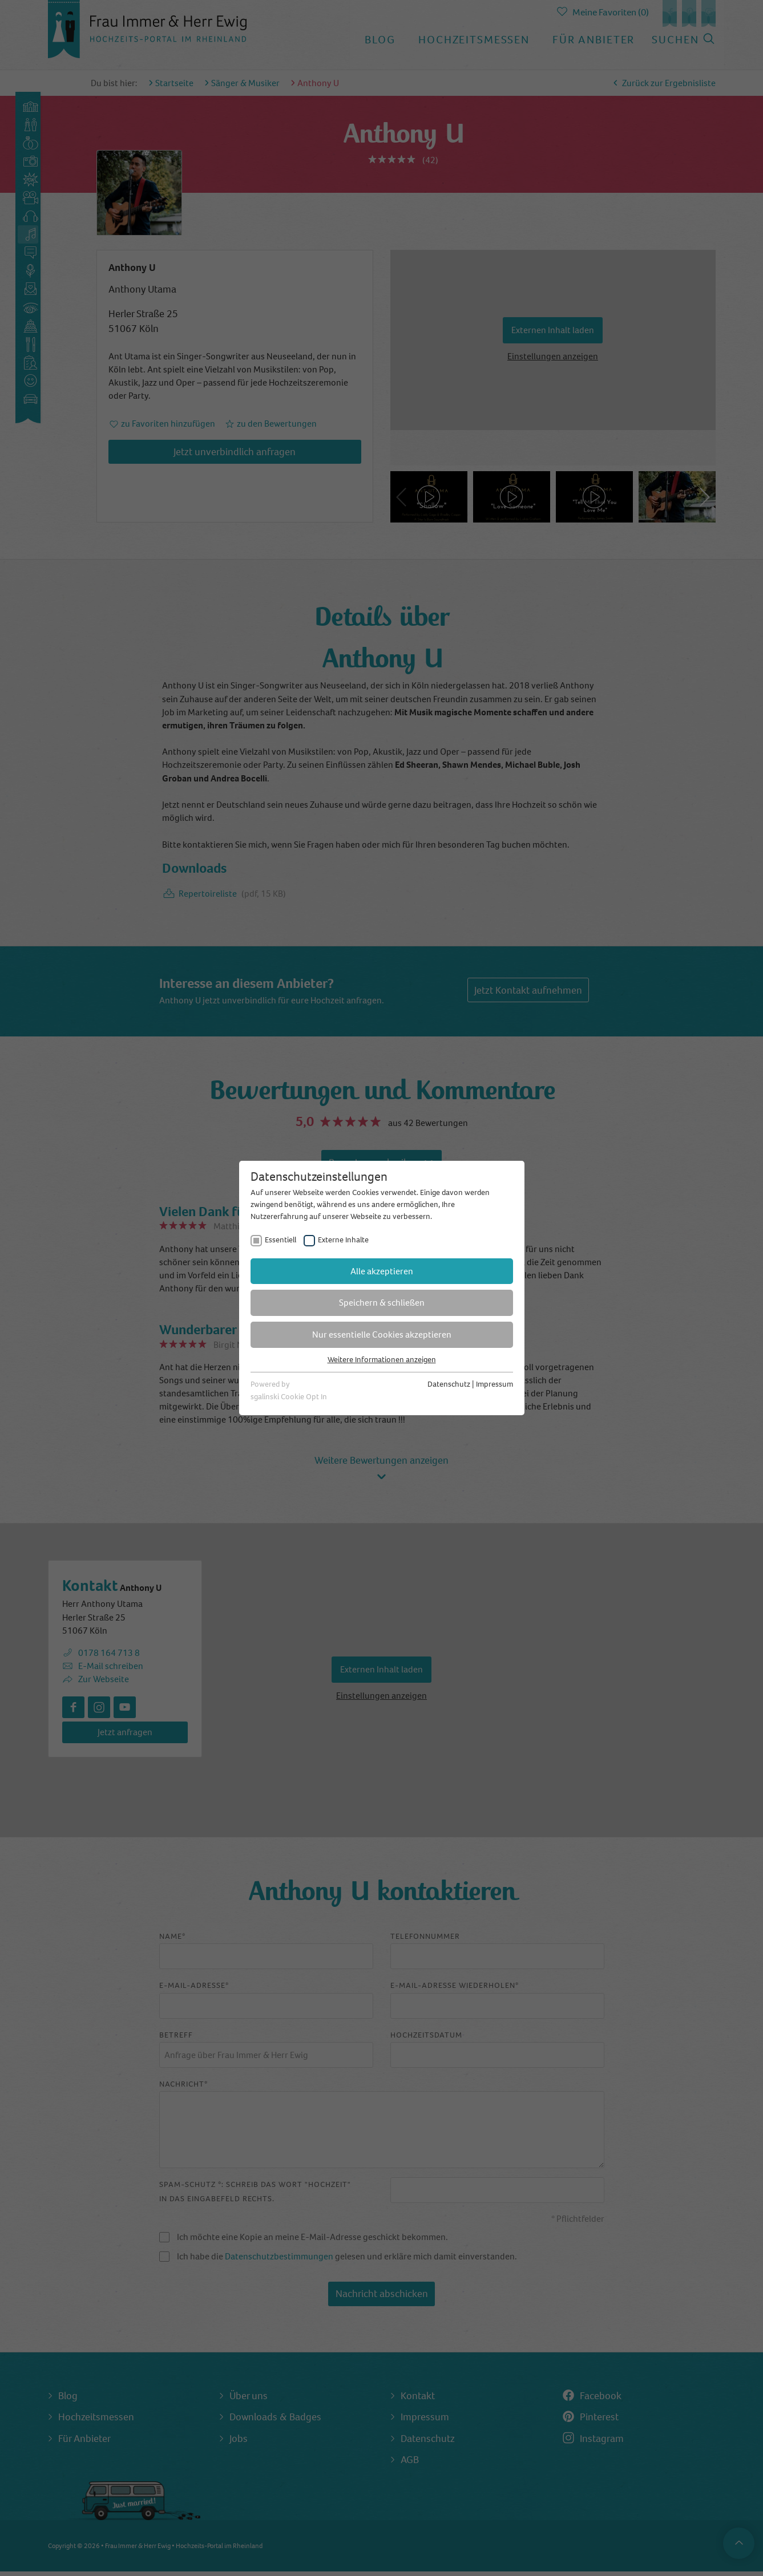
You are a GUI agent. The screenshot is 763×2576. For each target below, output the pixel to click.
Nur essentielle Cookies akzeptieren (381, 1334)
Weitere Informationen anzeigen (382, 1359)
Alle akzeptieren (381, 1271)
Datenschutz (448, 1384)
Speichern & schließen (382, 1303)
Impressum (494, 1384)
